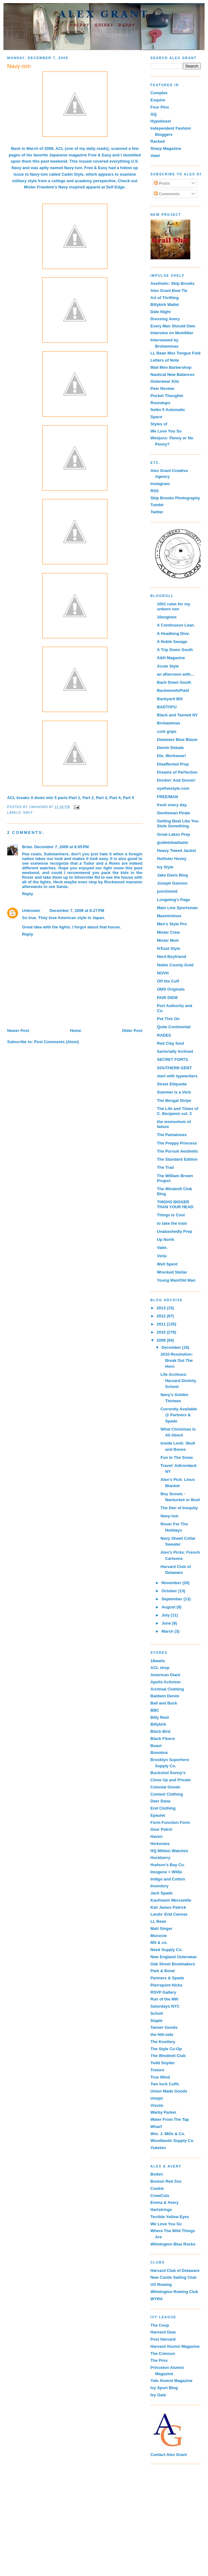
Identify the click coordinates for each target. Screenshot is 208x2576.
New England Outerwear (174, 1956)
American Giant (165, 1674)
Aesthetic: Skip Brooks (173, 283)
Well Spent (167, 1264)
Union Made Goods (169, 2091)
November (171, 1582)
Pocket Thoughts (167, 395)
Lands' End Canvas (169, 1914)
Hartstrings (161, 2209)
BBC (155, 1710)
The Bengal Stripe (174, 1100)
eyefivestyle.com (173, 788)
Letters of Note (165, 360)
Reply (27, 893)
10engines (167, 617)
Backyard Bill (170, 698)
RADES (164, 1035)
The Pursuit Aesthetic (177, 1151)
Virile (162, 1256)
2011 (162, 1324)
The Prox (159, 2360)
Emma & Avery (165, 2202)
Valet (155, 155)
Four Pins (160, 107)
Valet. (162, 1247)
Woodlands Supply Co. (172, 2140)
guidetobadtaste (172, 842)
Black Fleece (163, 1738)
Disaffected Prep (173, 764)
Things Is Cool (171, 1215)
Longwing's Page (173, 899)
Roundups (160, 402)
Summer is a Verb (174, 1092)
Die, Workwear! (171, 755)
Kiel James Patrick (168, 1907)
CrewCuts (160, 2195)
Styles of (159, 424)
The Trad (165, 1167)
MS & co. (159, 1942)
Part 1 (74, 797)
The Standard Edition (177, 1159)
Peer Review (162, 388)
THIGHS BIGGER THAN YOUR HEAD (175, 1204)
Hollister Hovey (172, 858)
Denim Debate (170, 747)
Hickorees (160, 1843)
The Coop (160, 2325)
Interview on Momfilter (172, 333)
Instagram (160, 483)
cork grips (167, 731)
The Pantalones (172, 1134)
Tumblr (157, 504)
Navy (28, 812)
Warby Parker (163, 2112)
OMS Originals (171, 989)
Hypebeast (161, 121)
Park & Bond (163, 1970)
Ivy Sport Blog (164, 2387)
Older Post (132, 1030)
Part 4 (114, 797)
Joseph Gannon (172, 883)
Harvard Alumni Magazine (175, 2346)
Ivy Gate (158, 2395)
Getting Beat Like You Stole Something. (178, 823)
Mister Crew (168, 932)
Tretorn (158, 2070)
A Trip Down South (175, 649)
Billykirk (158, 1724)
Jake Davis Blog (172, 875)
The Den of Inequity (179, 1507)
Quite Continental (174, 1026)
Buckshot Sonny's (168, 1772)
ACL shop (160, 1667)
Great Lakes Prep (173, 834)
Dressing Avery (165, 319)
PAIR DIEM (167, 997)
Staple (157, 2020)
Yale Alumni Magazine (171, 2380)
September (172, 1599)
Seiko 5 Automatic (168, 409)
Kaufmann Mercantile (171, 1900)
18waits (158, 1660)
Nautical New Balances (173, 374)
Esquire (158, 100)
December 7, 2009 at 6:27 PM (77, 910)
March (167, 1631)
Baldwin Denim (165, 1696)
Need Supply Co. (167, 1949)
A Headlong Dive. (173, 633)
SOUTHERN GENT (174, 1068)
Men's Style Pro (172, 924)
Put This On (168, 1018)
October (169, 1591)
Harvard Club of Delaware (175, 2270)
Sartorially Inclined (175, 1051)
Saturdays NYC (165, 2006)
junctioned (167, 891)
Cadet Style (72, 174)
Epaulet (158, 1815)
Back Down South (174, 682)
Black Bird (160, 1731)
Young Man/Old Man (176, 1280)
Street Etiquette (172, 1084)
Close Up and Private (171, 1780)
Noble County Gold (175, 965)
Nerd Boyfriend (171, 956)
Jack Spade (162, 1893)
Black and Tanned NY (177, 715)
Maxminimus (169, 915)
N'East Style (168, 948)
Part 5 (128, 797)
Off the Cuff (168, 981)
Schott (157, 2013)
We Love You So (166, 431)
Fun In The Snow (177, 1457)
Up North (165, 1239)
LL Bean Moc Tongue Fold (176, 353)
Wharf (156, 2126)
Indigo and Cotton (168, 1879)
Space (156, 416)
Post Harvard (163, 2339)
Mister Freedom (39, 187)
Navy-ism (73, 167)
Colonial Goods (165, 1787)
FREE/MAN (167, 796)
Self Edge (115, 187)
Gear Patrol (161, 1829)
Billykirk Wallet (165, 304)
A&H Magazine (171, 657)
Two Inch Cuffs (165, 2084)
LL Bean (158, 1921)
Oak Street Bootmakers (173, 1964)
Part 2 (88, 797)
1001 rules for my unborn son (173, 606)
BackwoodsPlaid (173, 690)
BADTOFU (167, 707)
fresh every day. (172, 804)
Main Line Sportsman (177, 907)
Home (75, 1030)
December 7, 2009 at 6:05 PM (61, 846)
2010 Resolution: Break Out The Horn (177, 1360)
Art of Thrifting (165, 297)
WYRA (157, 2298)
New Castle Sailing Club (174, 2277)
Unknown (31, 910)
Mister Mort (168, 940)
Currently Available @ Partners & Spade (179, 1415)
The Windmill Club (168, 2055)
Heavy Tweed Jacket (176, 850)
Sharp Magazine (166, 148)
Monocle (159, 1935)
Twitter (157, 512)
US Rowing (161, 2284)
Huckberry (160, 1857)
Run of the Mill (165, 1999)
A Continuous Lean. (176, 625)
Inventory (160, 1886)
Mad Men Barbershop (171, 367)
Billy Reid (160, 1717)
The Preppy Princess (177, 1143)
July (166, 1615)
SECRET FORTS (172, 1059)
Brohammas (168, 723)
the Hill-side (162, 2034)
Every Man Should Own (173, 326)
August (168, 1607)
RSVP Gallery (163, 1992)
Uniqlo (157, 2098)
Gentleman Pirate (173, 813)
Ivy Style (165, 867)
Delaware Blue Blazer (177, 739)
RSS (155, 490)
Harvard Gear (163, 2332)
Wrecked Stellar (172, 1272)
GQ (154, 114)
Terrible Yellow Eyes (170, 2216)
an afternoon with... (175, 674)
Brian (27, 846)
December (171, 1347)
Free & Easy (99, 155)
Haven (157, 1836)
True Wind (160, 2077)
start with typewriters (177, 1076)
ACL (60, 148)
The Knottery (163, 2041)
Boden (157, 2174)
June (166, 1623)
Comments (167, 194)
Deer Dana (160, 1801)
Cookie (157, 2188)
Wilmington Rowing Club (174, 2291)
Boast (156, 1745)
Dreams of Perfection (177, 772)
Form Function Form (170, 1822)
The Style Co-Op (166, 2048)
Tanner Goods (164, 2027)
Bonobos (159, 1752)
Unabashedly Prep (174, 1231)
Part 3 (101, 797)
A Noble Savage (172, 641)
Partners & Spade (167, 1978)
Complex (159, 92)
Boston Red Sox (166, 2181)
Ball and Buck (164, 1703)
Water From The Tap (170, 2119)
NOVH (163, 973)
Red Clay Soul (170, 1043)
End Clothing (163, 1808)
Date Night (161, 311)
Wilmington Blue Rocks (173, 2244)
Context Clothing (167, 1794)
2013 (162, 1308)
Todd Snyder (163, 2062)
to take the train (172, 1223)
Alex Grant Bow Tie (169, 290)
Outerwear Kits (165, 381)
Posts (162, 183)
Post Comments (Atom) (56, 1041)
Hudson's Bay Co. (168, 1864)
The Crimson (163, 2353)
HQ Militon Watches (169, 1850)
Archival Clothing (167, 1689)
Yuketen (158, 2147)
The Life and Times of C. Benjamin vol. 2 (177, 1111)
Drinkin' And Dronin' (176, 780)
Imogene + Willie (166, 1872)
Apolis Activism (166, 1682)
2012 (162, 1316)
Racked (158, 141)
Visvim (157, 2105)
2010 (162, 1332)
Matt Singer (162, 1928)
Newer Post (18, 1030)
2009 (162, 1340)
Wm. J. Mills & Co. (168, 2133)
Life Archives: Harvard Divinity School (178, 1380)
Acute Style (168, 666)
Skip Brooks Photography (175, 498)
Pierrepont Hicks (167, 1985)
